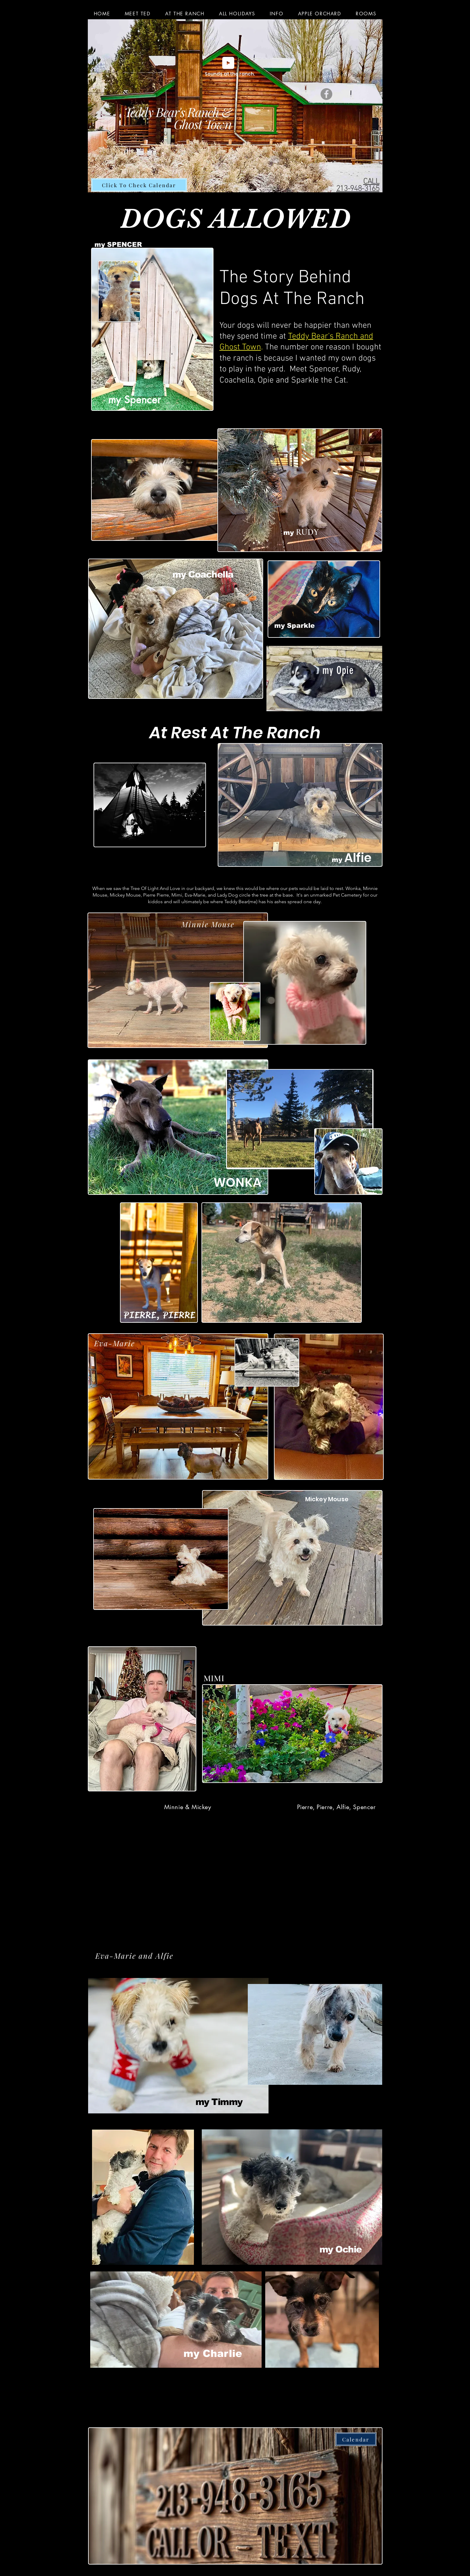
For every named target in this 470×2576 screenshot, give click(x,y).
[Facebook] (326, 94)
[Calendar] (355, 2439)
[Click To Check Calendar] (139, 185)
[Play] (228, 63)
